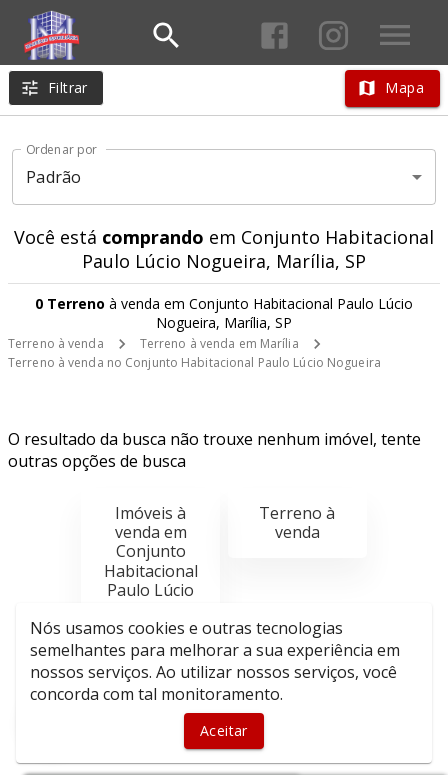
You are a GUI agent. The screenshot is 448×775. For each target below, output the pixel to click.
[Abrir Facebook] (274, 35)
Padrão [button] (53, 177)
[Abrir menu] (395, 35)
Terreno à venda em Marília (219, 343)
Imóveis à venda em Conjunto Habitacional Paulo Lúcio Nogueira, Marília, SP (151, 570)
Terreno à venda (56, 343)
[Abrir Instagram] (333, 35)
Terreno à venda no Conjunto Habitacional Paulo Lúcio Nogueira (194, 362)
